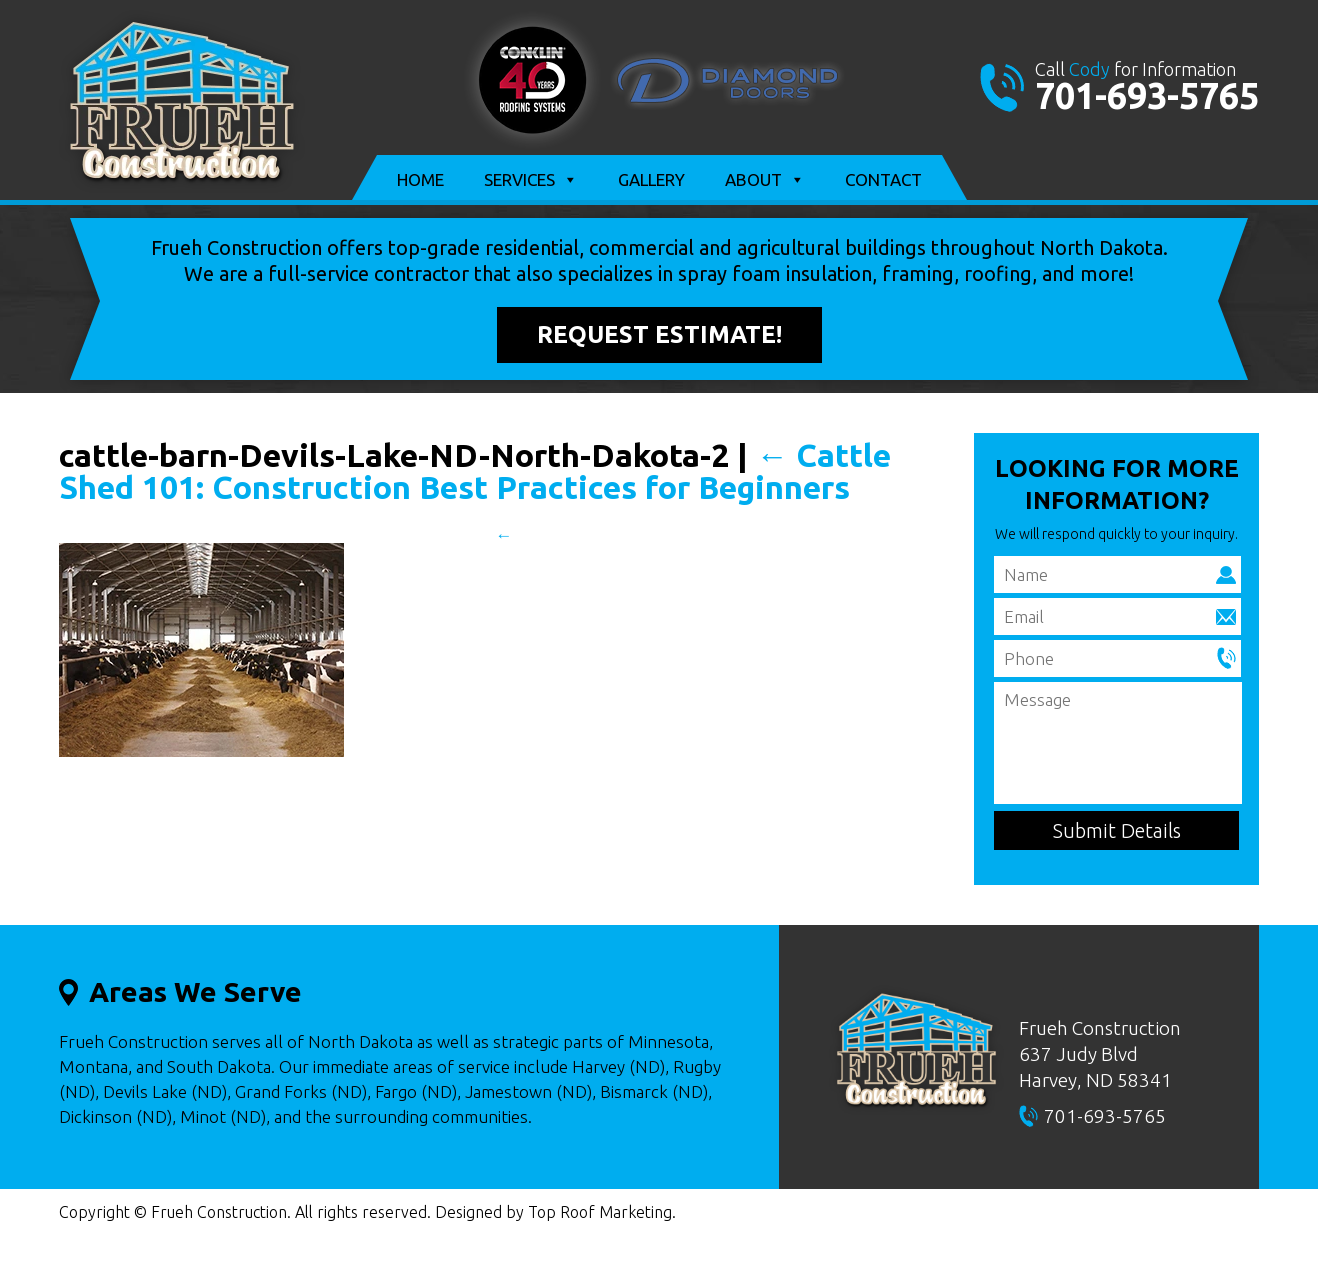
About (765, 180)
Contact (883, 179)
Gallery (651, 179)
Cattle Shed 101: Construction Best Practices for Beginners (475, 471)
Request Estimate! (659, 334)
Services (531, 180)
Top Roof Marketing (600, 1212)
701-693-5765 (1147, 95)
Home (420, 179)
